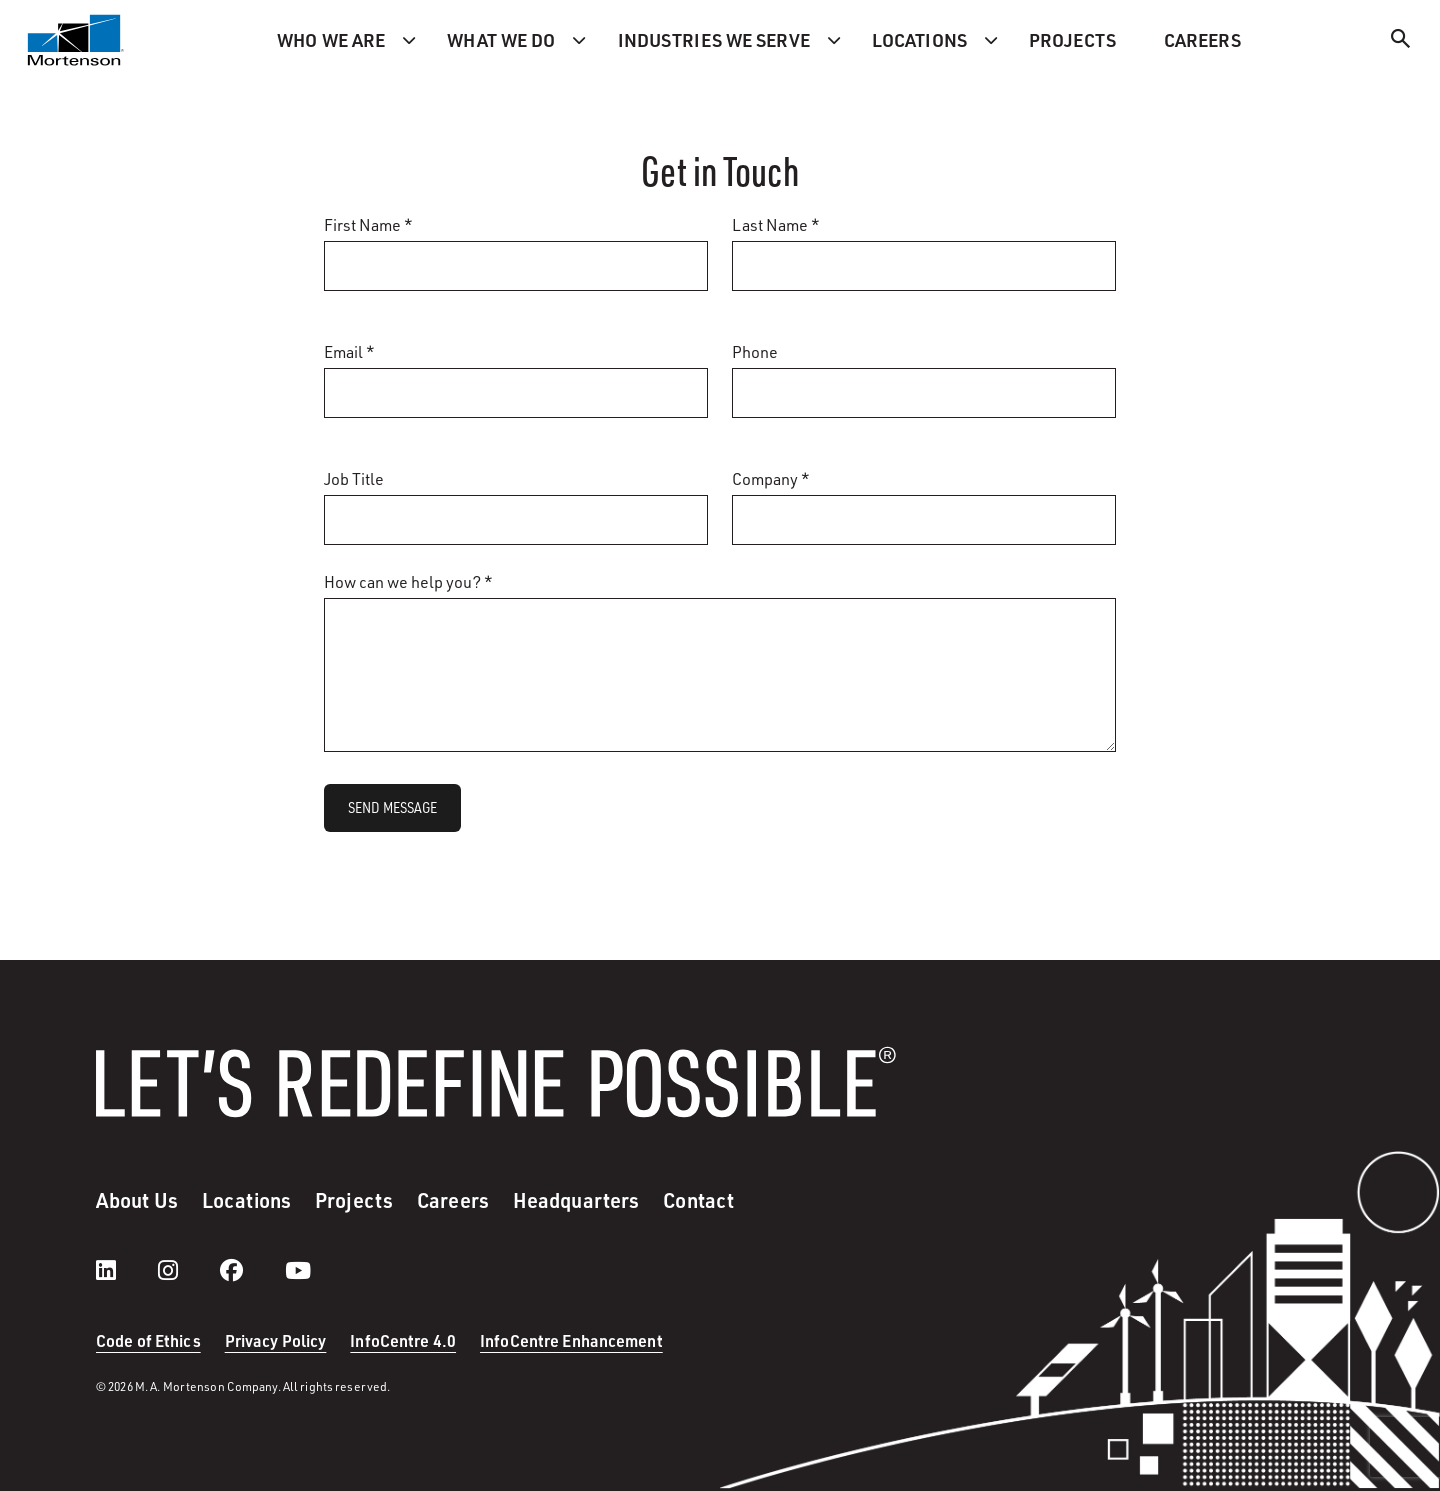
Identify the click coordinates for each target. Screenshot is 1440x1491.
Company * (771, 478)
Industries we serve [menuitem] (714, 40)
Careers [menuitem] (1202, 40)
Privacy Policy (276, 1340)
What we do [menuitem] (501, 40)
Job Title (354, 478)
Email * (349, 351)
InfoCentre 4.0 (403, 1340)
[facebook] (251, 1270)
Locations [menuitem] (919, 40)
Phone (755, 351)
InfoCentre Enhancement (571, 1340)
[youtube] (298, 1270)
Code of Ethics (148, 1340)
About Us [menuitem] (137, 1200)
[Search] (1401, 41)
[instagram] (188, 1270)
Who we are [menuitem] (331, 40)
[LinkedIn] (126, 1270)
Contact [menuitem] (698, 1200)
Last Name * (776, 224)
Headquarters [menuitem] (576, 1200)
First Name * (368, 224)
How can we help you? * (408, 581)
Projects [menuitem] (1072, 40)
